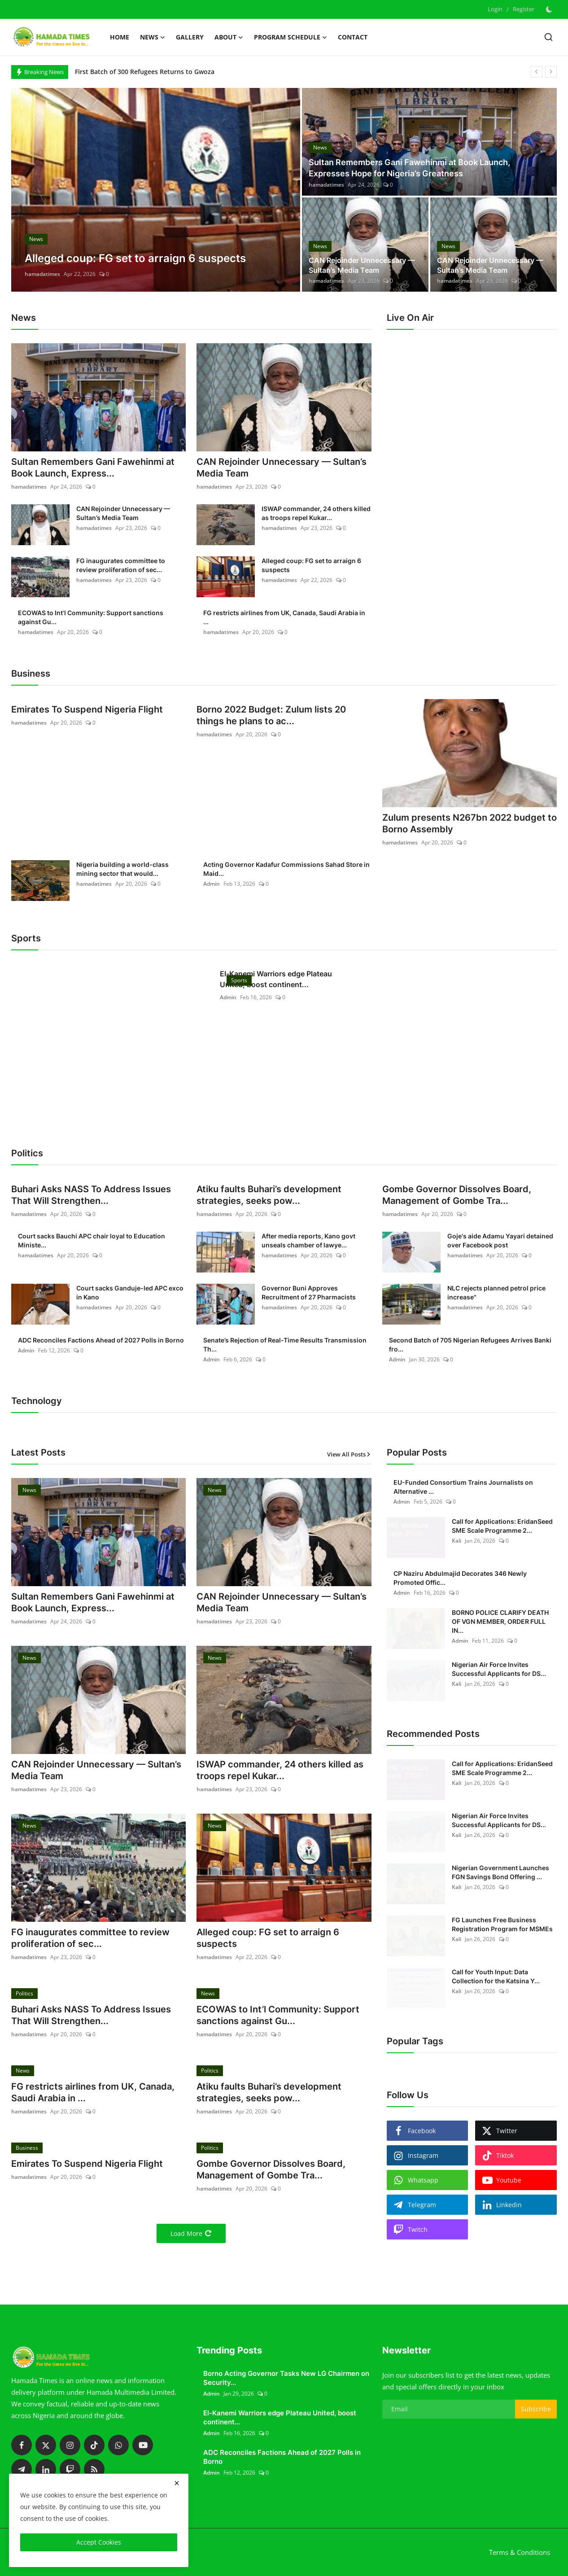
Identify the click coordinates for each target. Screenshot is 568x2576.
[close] (177, 2483)
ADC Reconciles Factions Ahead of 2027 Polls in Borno (101, 1340)
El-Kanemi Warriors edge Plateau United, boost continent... (276, 979)
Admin (211, 884)
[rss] (94, 2469)
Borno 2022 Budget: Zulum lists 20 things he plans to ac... (271, 715)
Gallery (190, 37)
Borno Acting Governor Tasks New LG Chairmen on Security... (286, 2378)
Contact (352, 37)
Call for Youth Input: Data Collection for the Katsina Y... (496, 1976)
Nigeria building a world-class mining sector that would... (122, 869)
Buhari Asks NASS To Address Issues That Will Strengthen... (91, 1195)
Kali (456, 1540)
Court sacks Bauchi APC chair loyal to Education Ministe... (91, 1240)
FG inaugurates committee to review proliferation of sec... (120, 565)
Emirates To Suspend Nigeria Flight (87, 709)
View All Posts (349, 1454)
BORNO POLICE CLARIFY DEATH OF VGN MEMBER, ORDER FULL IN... (500, 1621)
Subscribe (536, 2409)
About (228, 37)
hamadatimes (42, 274)
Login (495, 9)
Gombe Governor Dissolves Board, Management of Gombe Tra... (456, 1195)
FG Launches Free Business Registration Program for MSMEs (502, 1924)
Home (119, 37)
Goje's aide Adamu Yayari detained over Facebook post (500, 1240)
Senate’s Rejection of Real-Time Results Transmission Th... (285, 1344)
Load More (191, 2233)
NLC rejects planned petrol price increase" (496, 1292)
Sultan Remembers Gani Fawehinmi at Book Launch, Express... (93, 467)
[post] (156, 190)
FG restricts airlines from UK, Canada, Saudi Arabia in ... (284, 617)
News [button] (152, 37)
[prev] (536, 72)
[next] (551, 72)
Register (523, 9)
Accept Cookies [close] (98, 2542)
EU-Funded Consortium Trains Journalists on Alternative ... (463, 1486)
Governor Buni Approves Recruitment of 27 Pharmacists (309, 1292)
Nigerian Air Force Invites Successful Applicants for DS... (499, 1669)
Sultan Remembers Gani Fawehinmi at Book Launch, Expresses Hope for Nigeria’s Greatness (409, 167)
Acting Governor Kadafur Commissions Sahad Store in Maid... (286, 869)
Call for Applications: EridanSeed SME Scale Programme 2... (502, 1526)
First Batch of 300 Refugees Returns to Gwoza (144, 71)
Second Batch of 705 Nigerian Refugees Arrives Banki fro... (470, 1344)
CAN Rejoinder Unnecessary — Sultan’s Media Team (362, 265)
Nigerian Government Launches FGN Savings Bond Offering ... (500, 1872)
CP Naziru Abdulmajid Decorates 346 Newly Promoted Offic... (460, 1578)
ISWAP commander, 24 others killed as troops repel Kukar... (316, 513)
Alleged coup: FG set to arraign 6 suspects (311, 565)
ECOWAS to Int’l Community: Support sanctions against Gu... (90, 617)
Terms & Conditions (519, 2552)
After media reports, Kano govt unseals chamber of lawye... (308, 1240)
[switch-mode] (550, 9)
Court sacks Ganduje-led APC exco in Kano (130, 1292)
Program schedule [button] (290, 37)
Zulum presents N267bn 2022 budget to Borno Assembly (469, 823)
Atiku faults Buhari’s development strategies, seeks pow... (269, 1195)
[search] (548, 37)
